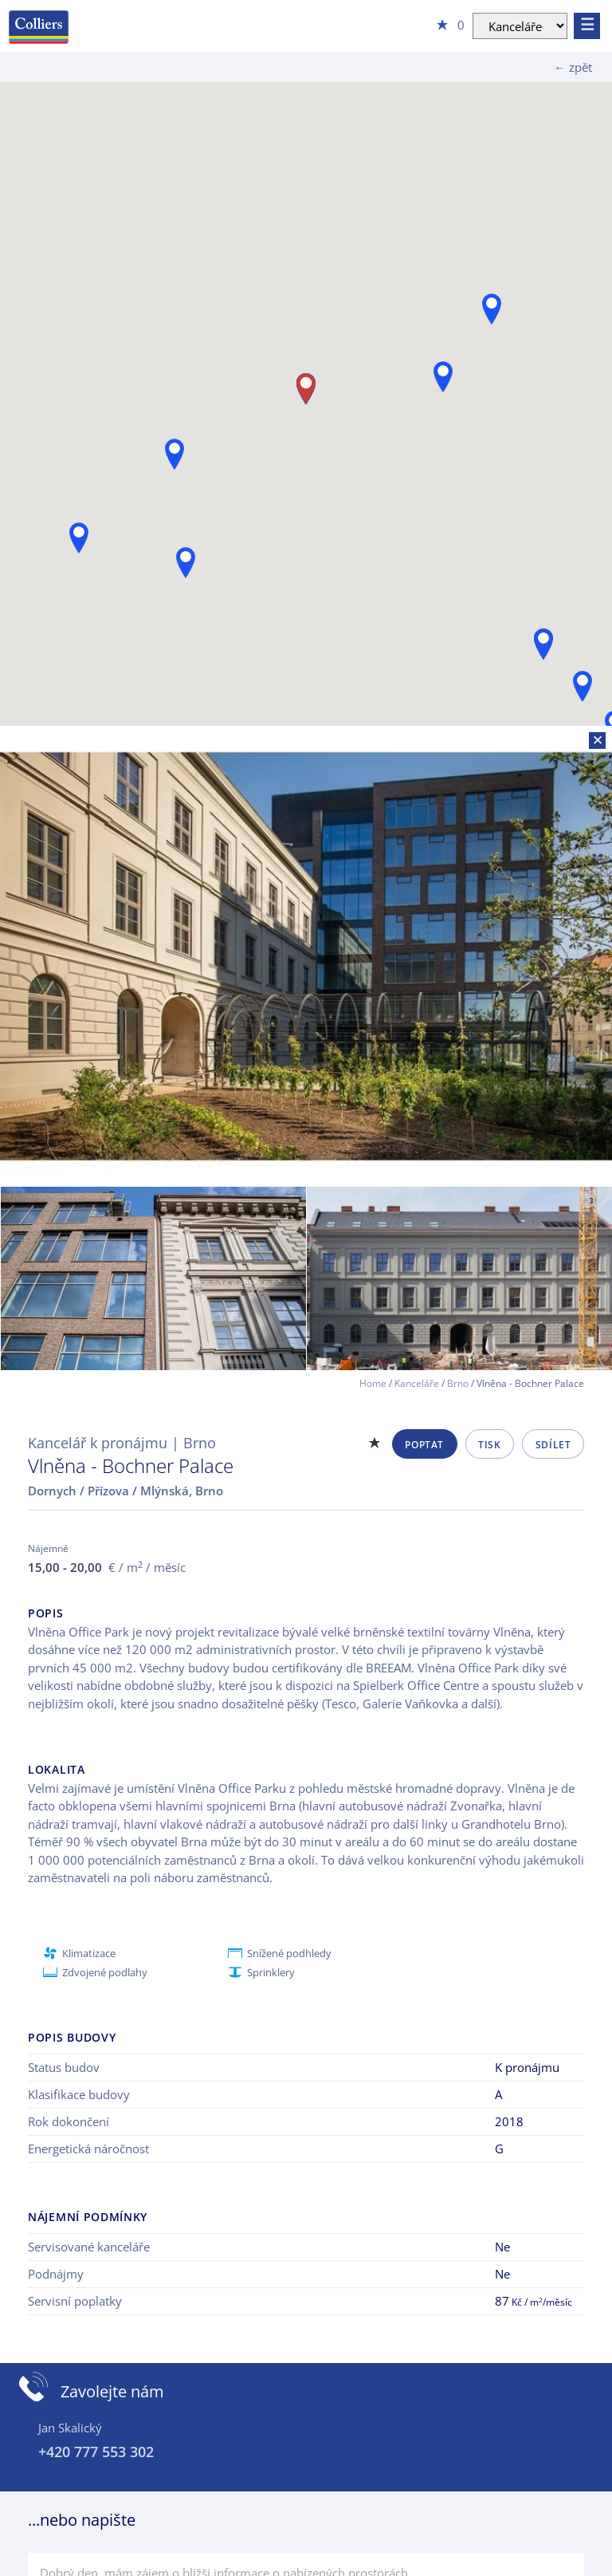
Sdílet (553, 1444)
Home (372, 1383)
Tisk (489, 1444)
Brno (458, 1383)
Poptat (424, 1444)
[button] (443, 376)
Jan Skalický (70, 2428)
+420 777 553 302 (96, 2451)
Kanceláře (416, 1383)
